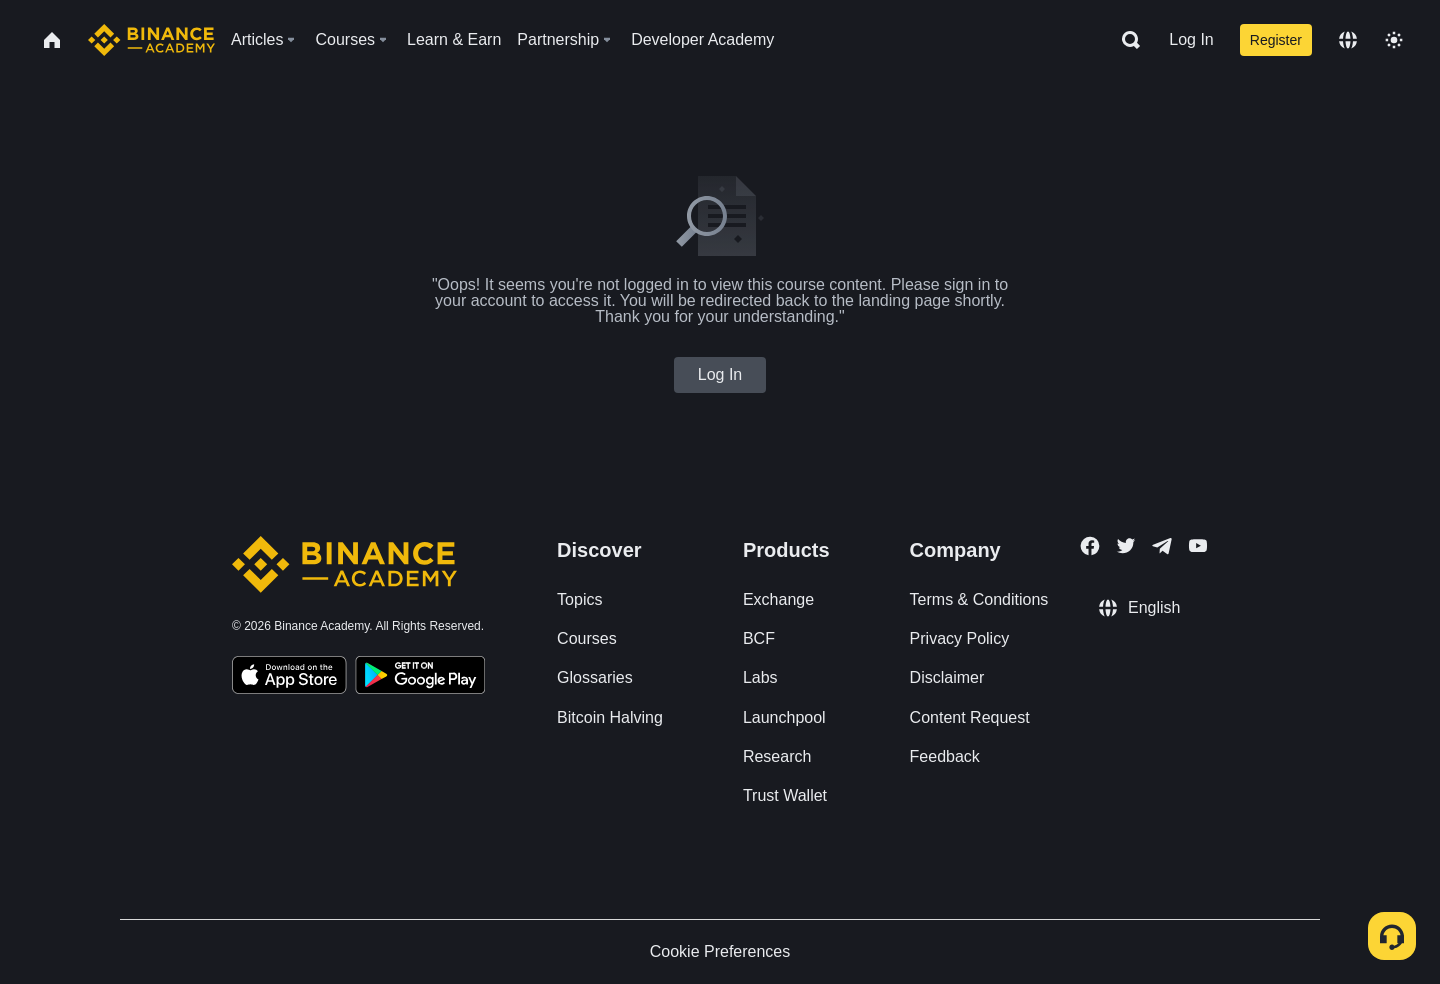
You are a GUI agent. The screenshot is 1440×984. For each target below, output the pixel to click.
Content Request (970, 717)
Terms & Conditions (979, 599)
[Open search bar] (1125, 40)
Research (777, 756)
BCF (759, 638)
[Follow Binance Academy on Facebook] (1090, 546)
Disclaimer (947, 677)
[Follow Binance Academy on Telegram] (1162, 546)
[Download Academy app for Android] (420, 678)
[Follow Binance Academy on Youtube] (1198, 545)
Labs (760, 677)
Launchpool (784, 717)
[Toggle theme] (1394, 40)
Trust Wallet (785, 795)
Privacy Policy (960, 638)
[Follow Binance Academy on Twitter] (1126, 546)
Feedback (945, 756)
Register (1276, 40)
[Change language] (1348, 40)
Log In (1191, 39)
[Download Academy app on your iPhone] (289, 678)
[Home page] (151, 40)
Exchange (778, 599)
